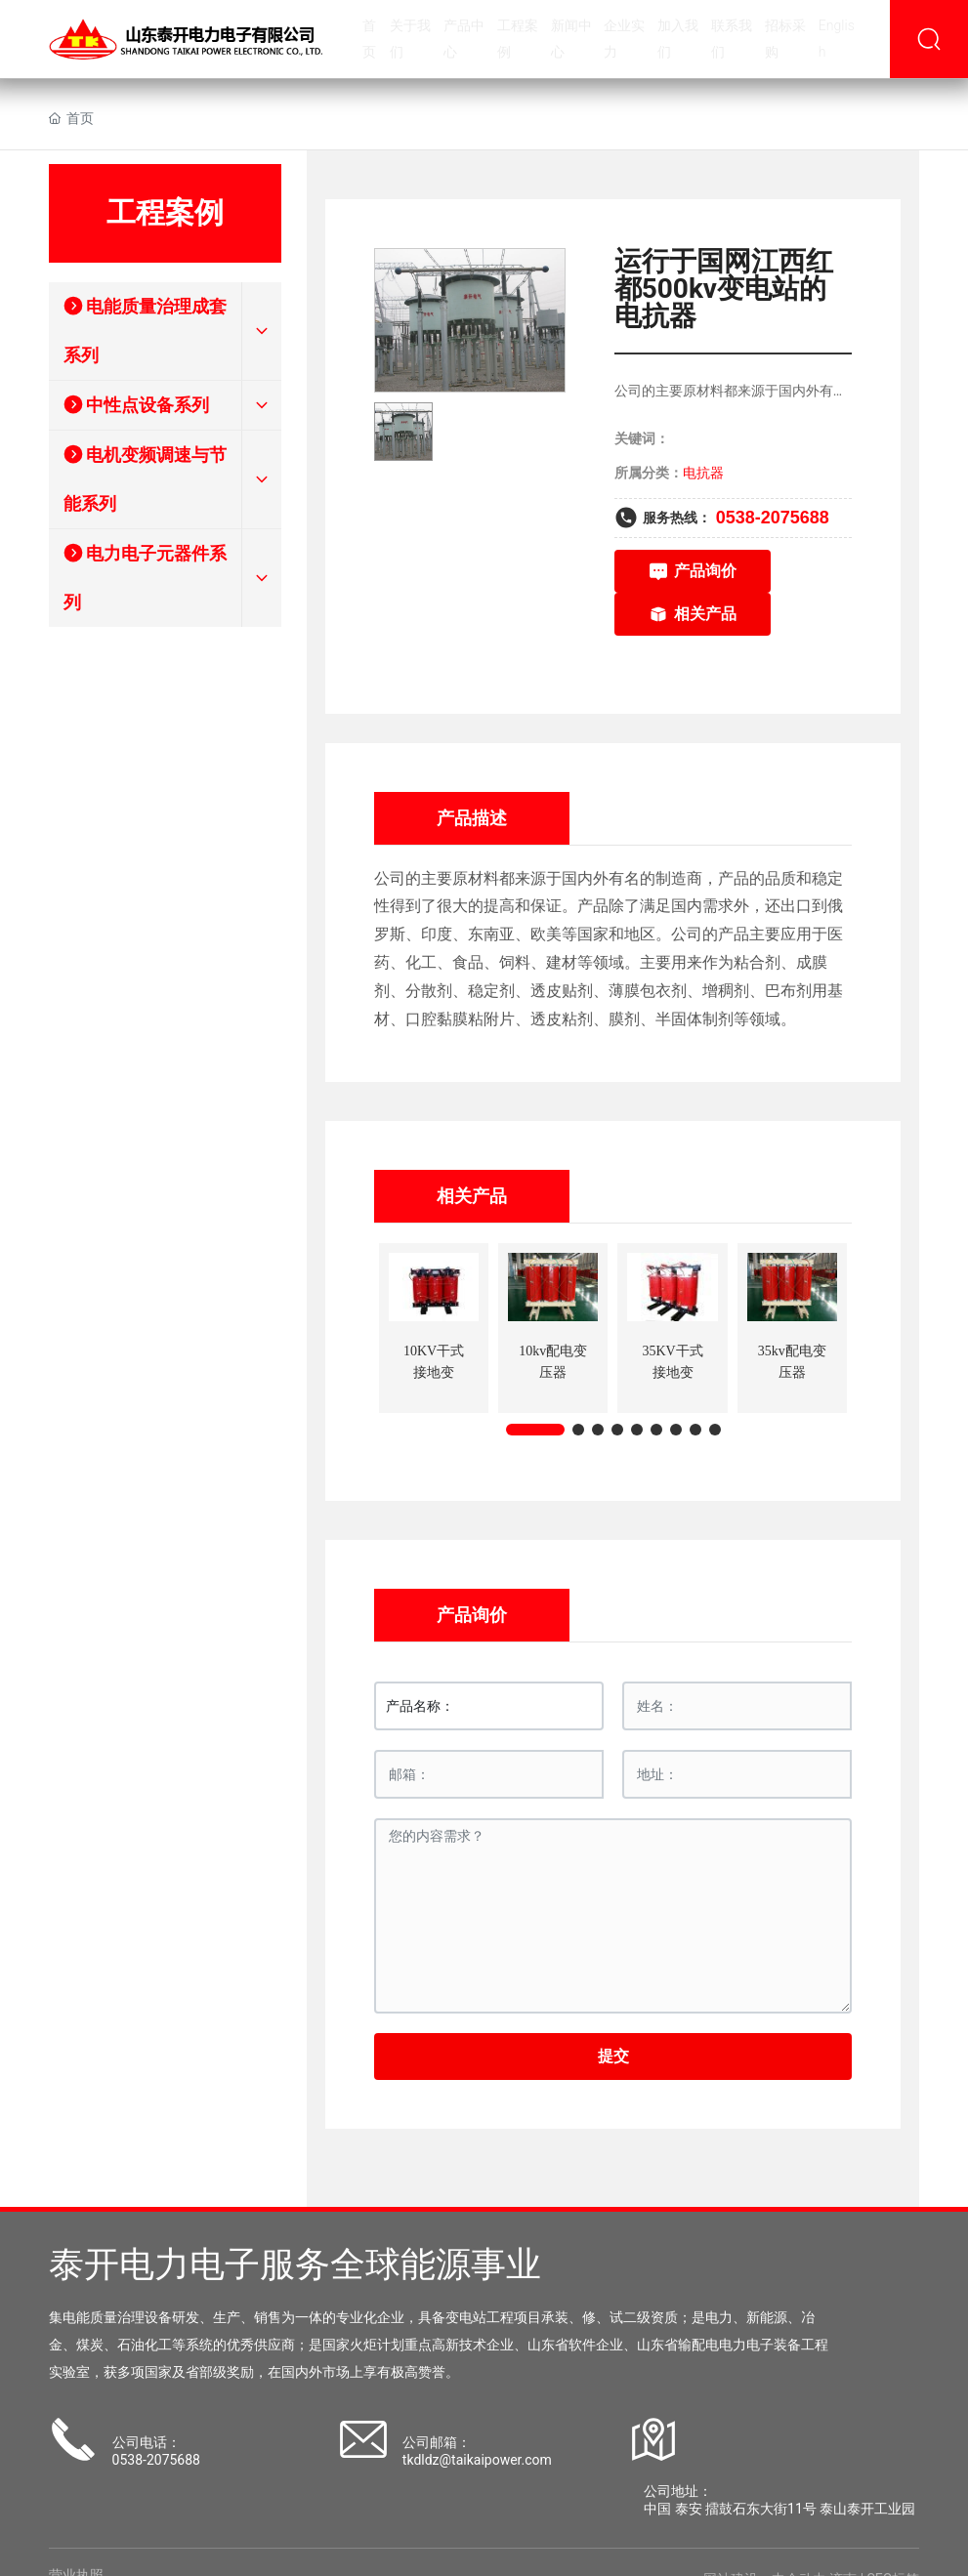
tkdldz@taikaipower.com (477, 2460)
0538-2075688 (772, 517)
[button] (535, 1429)
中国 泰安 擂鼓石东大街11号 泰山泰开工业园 (779, 2508)
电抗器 (703, 472)
